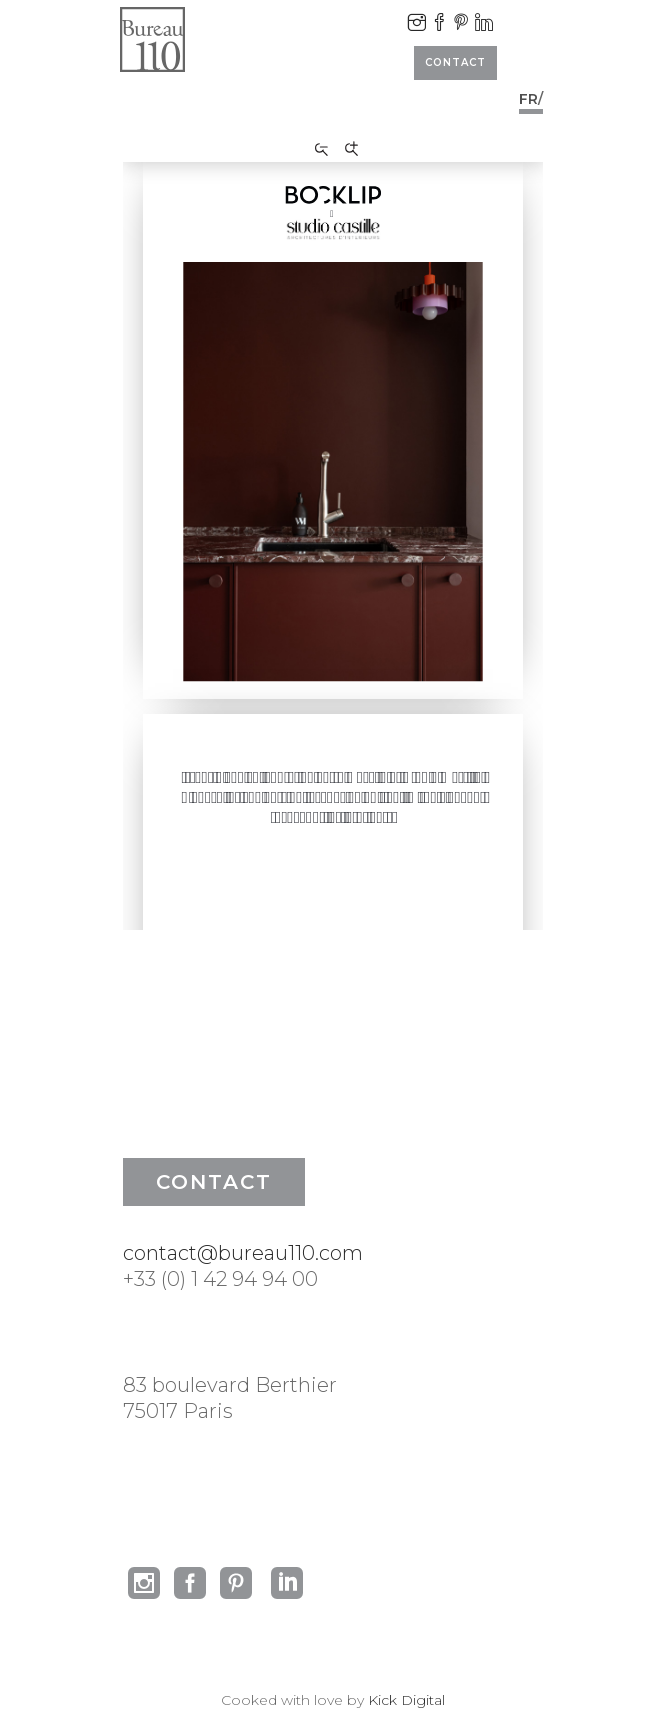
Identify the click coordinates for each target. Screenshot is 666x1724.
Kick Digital (406, 1700)
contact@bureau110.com (243, 1253)
